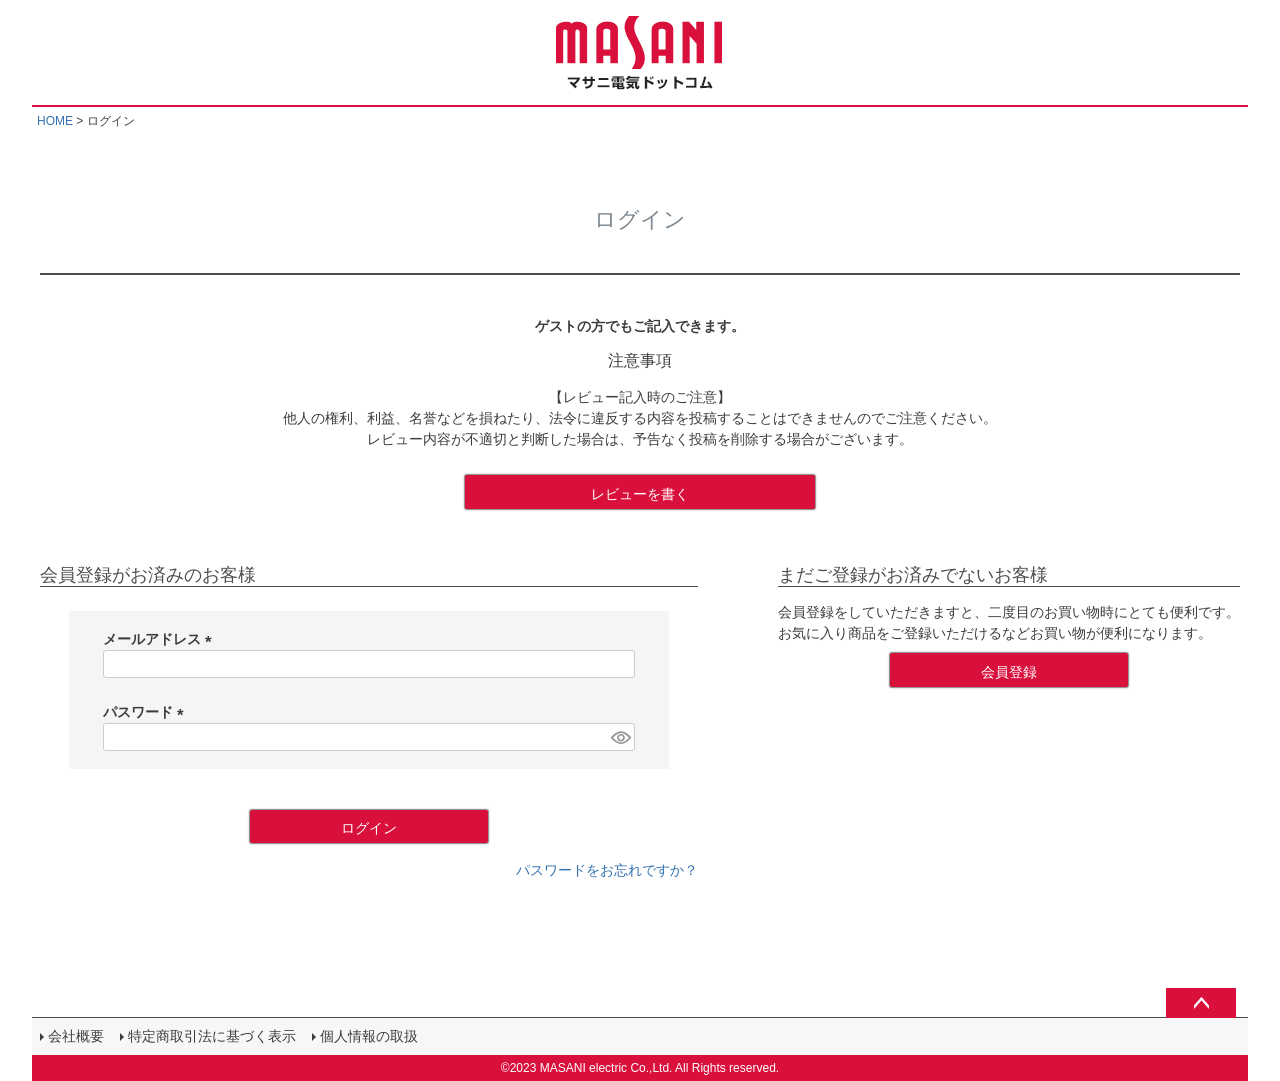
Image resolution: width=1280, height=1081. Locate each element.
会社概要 (76, 1036)
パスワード (147, 712)
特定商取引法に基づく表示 (212, 1036)
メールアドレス (161, 639)
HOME (55, 121)
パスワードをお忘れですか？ (607, 870)
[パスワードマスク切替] (620, 737)
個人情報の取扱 (369, 1036)
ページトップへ (1201, 1003)
